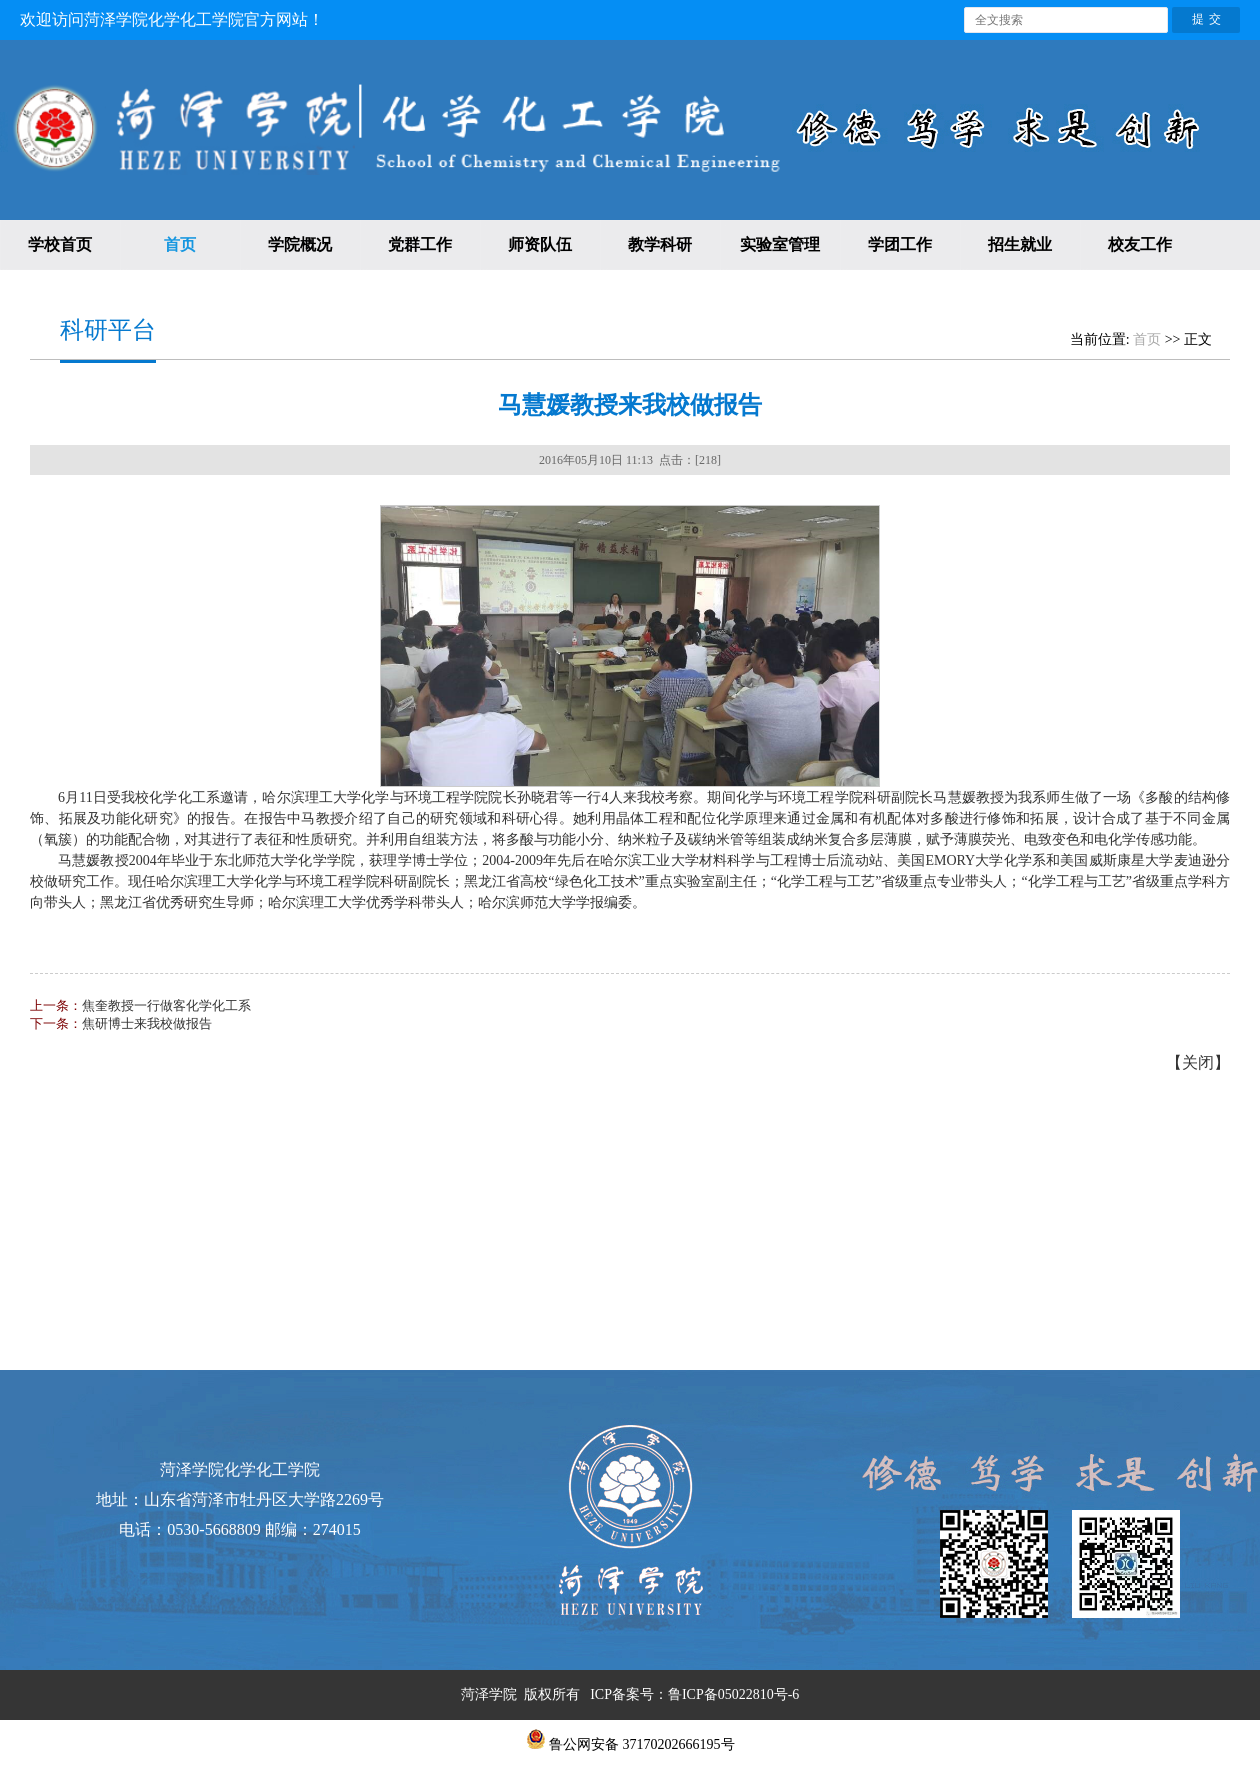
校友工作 (1140, 244)
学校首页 (60, 244)
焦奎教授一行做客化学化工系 (166, 1005)
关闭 (1198, 1062)
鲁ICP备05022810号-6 (733, 1694)
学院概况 (300, 244)
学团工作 (900, 244)
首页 (180, 244)
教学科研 (660, 244)
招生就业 (1020, 244)
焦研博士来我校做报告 (147, 1023)
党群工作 (420, 244)
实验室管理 (780, 244)
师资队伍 (540, 244)
